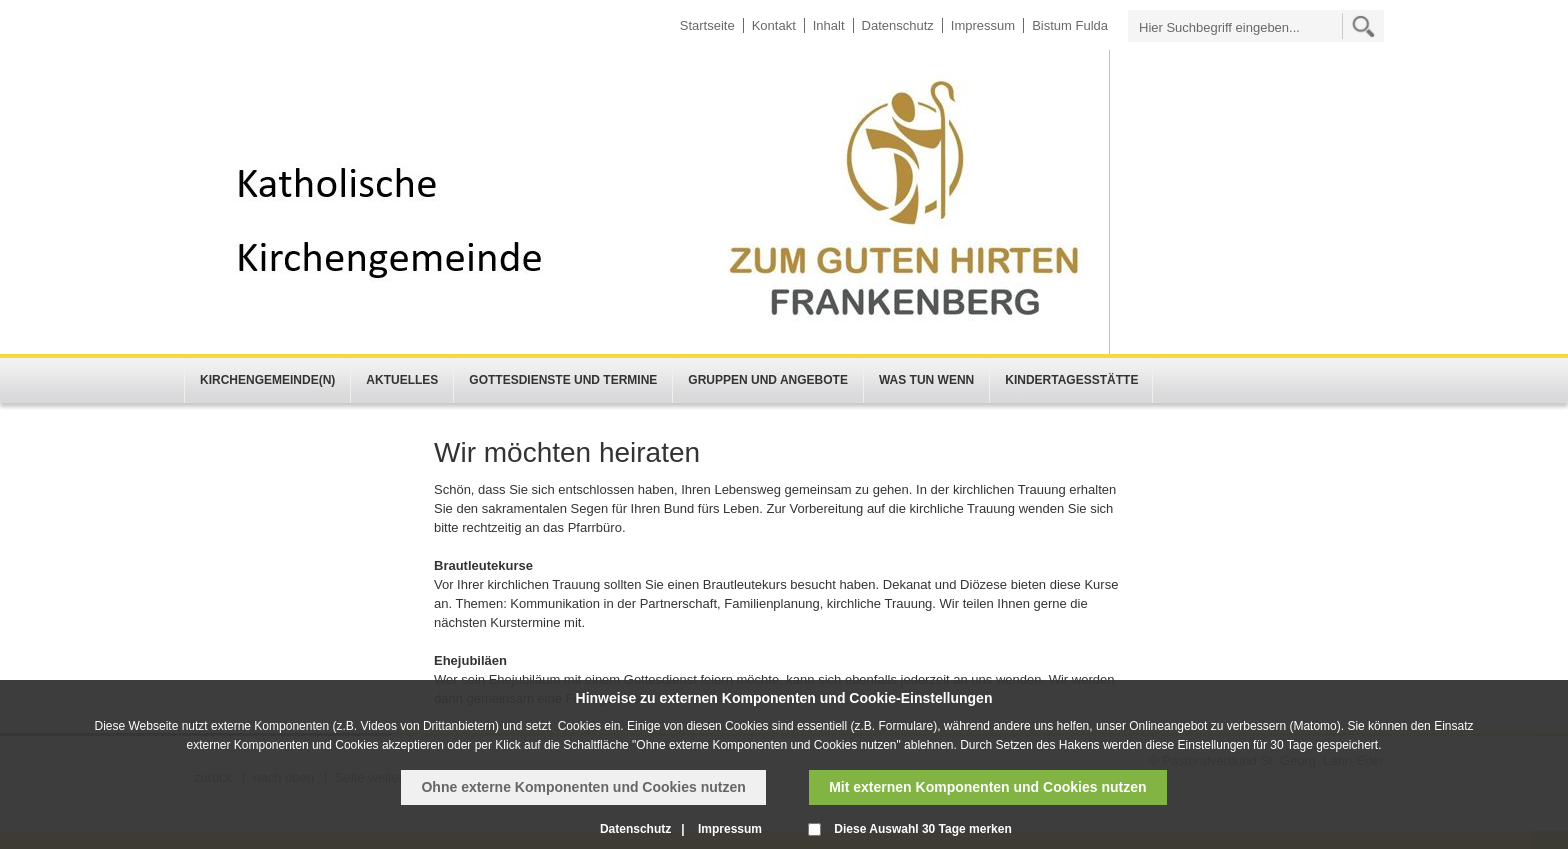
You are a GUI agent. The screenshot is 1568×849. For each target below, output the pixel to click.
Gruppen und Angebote (768, 380)
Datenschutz (898, 25)
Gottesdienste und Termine (563, 380)
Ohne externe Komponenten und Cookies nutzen (583, 787)
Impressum (983, 25)
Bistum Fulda (1070, 25)
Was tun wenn (926, 380)
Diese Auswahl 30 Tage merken (922, 829)
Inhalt (829, 25)
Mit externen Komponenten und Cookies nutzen (987, 787)
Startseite (707, 25)
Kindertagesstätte (1071, 380)
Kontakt (774, 25)
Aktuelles (402, 380)
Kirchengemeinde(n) (267, 380)
